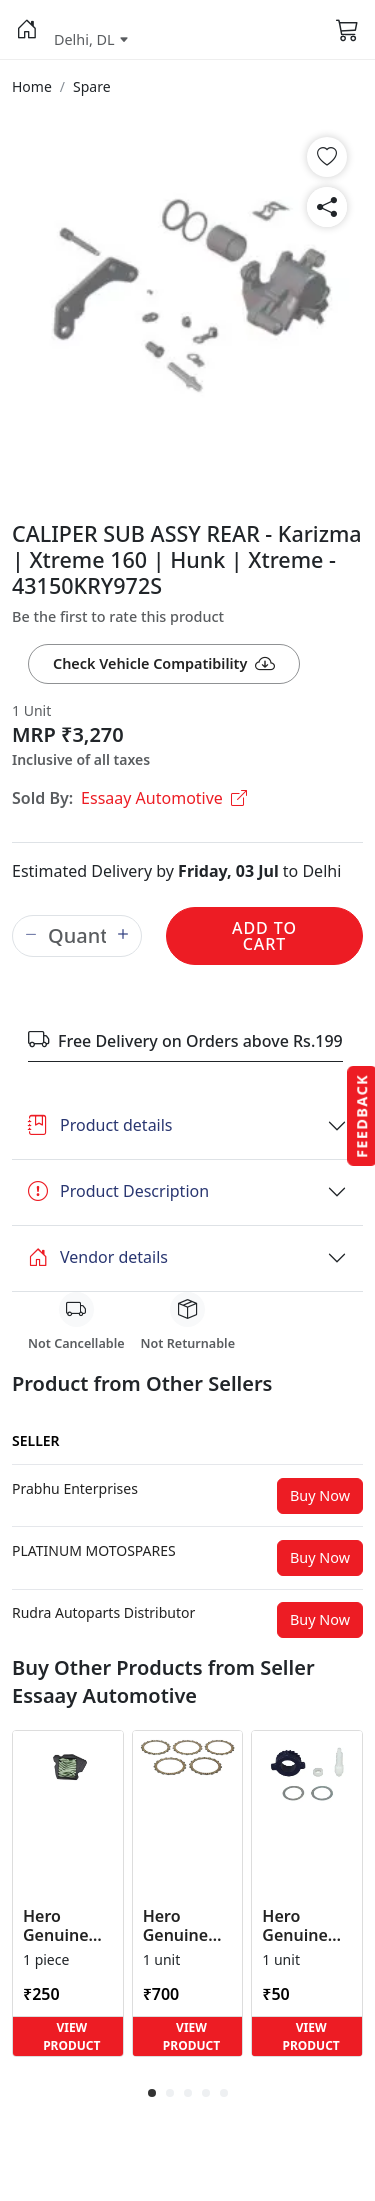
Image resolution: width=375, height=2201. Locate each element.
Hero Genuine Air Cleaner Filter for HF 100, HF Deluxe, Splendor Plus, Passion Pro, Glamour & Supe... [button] (66, 1926)
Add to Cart (264, 936)
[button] (27, 30)
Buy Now (320, 1495)
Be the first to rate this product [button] (118, 616)
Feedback (361, 1115)
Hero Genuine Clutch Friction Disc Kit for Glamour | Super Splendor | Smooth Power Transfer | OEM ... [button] (185, 1926)
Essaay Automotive (164, 798)
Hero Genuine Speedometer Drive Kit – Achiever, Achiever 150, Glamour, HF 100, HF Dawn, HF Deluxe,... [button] (307, 1926)
